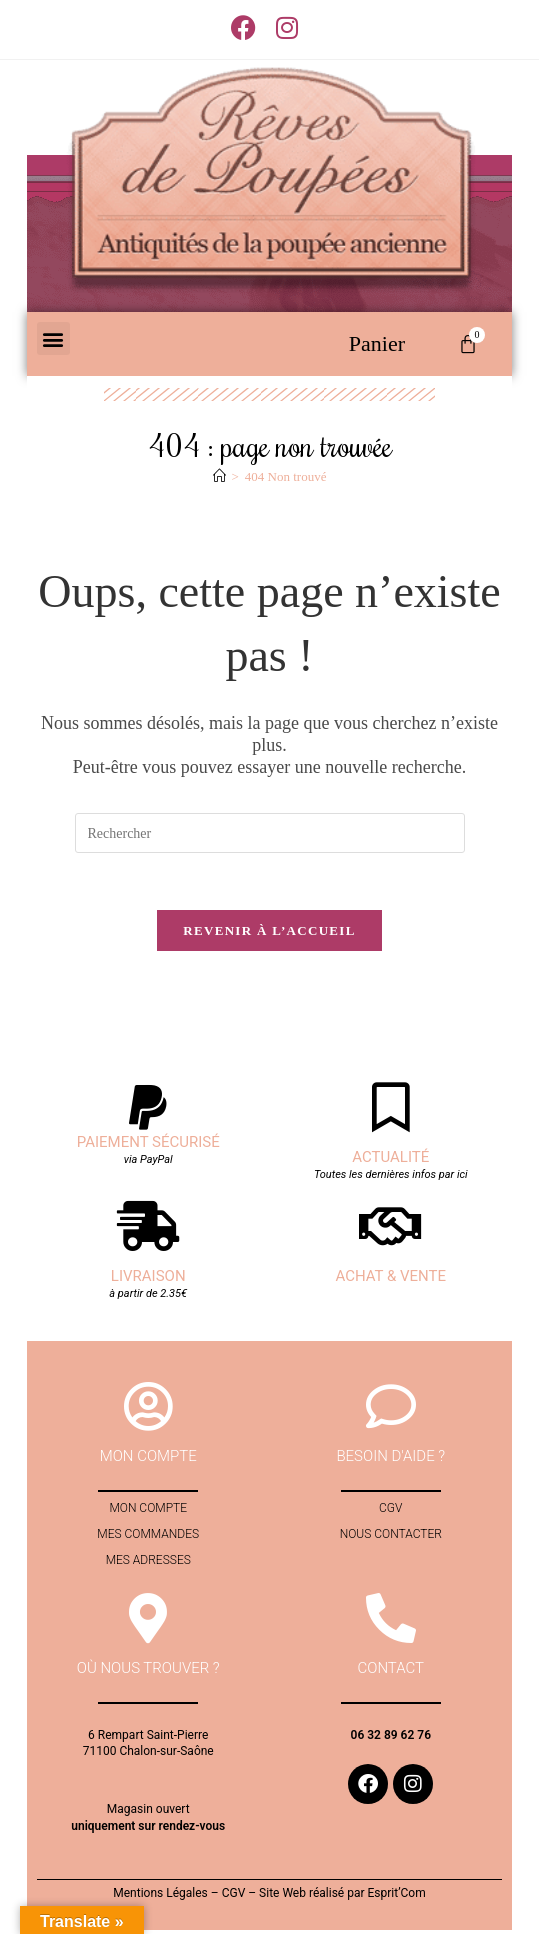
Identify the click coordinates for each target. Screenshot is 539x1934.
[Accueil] (219, 476)
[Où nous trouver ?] (148, 1622)
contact (391, 1672)
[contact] (391, 1622)
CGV (390, 1512)
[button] (53, 338)
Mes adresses (148, 1564)
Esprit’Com (396, 1897)
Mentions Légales (160, 1897)
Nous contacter (391, 1538)
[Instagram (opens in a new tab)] (287, 27)
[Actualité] (391, 1111)
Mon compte (148, 1512)
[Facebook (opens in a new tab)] (248, 27)
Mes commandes (148, 1538)
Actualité (390, 1161)
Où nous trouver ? (148, 1672)
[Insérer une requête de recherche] (270, 833)
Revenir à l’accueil (269, 934)
